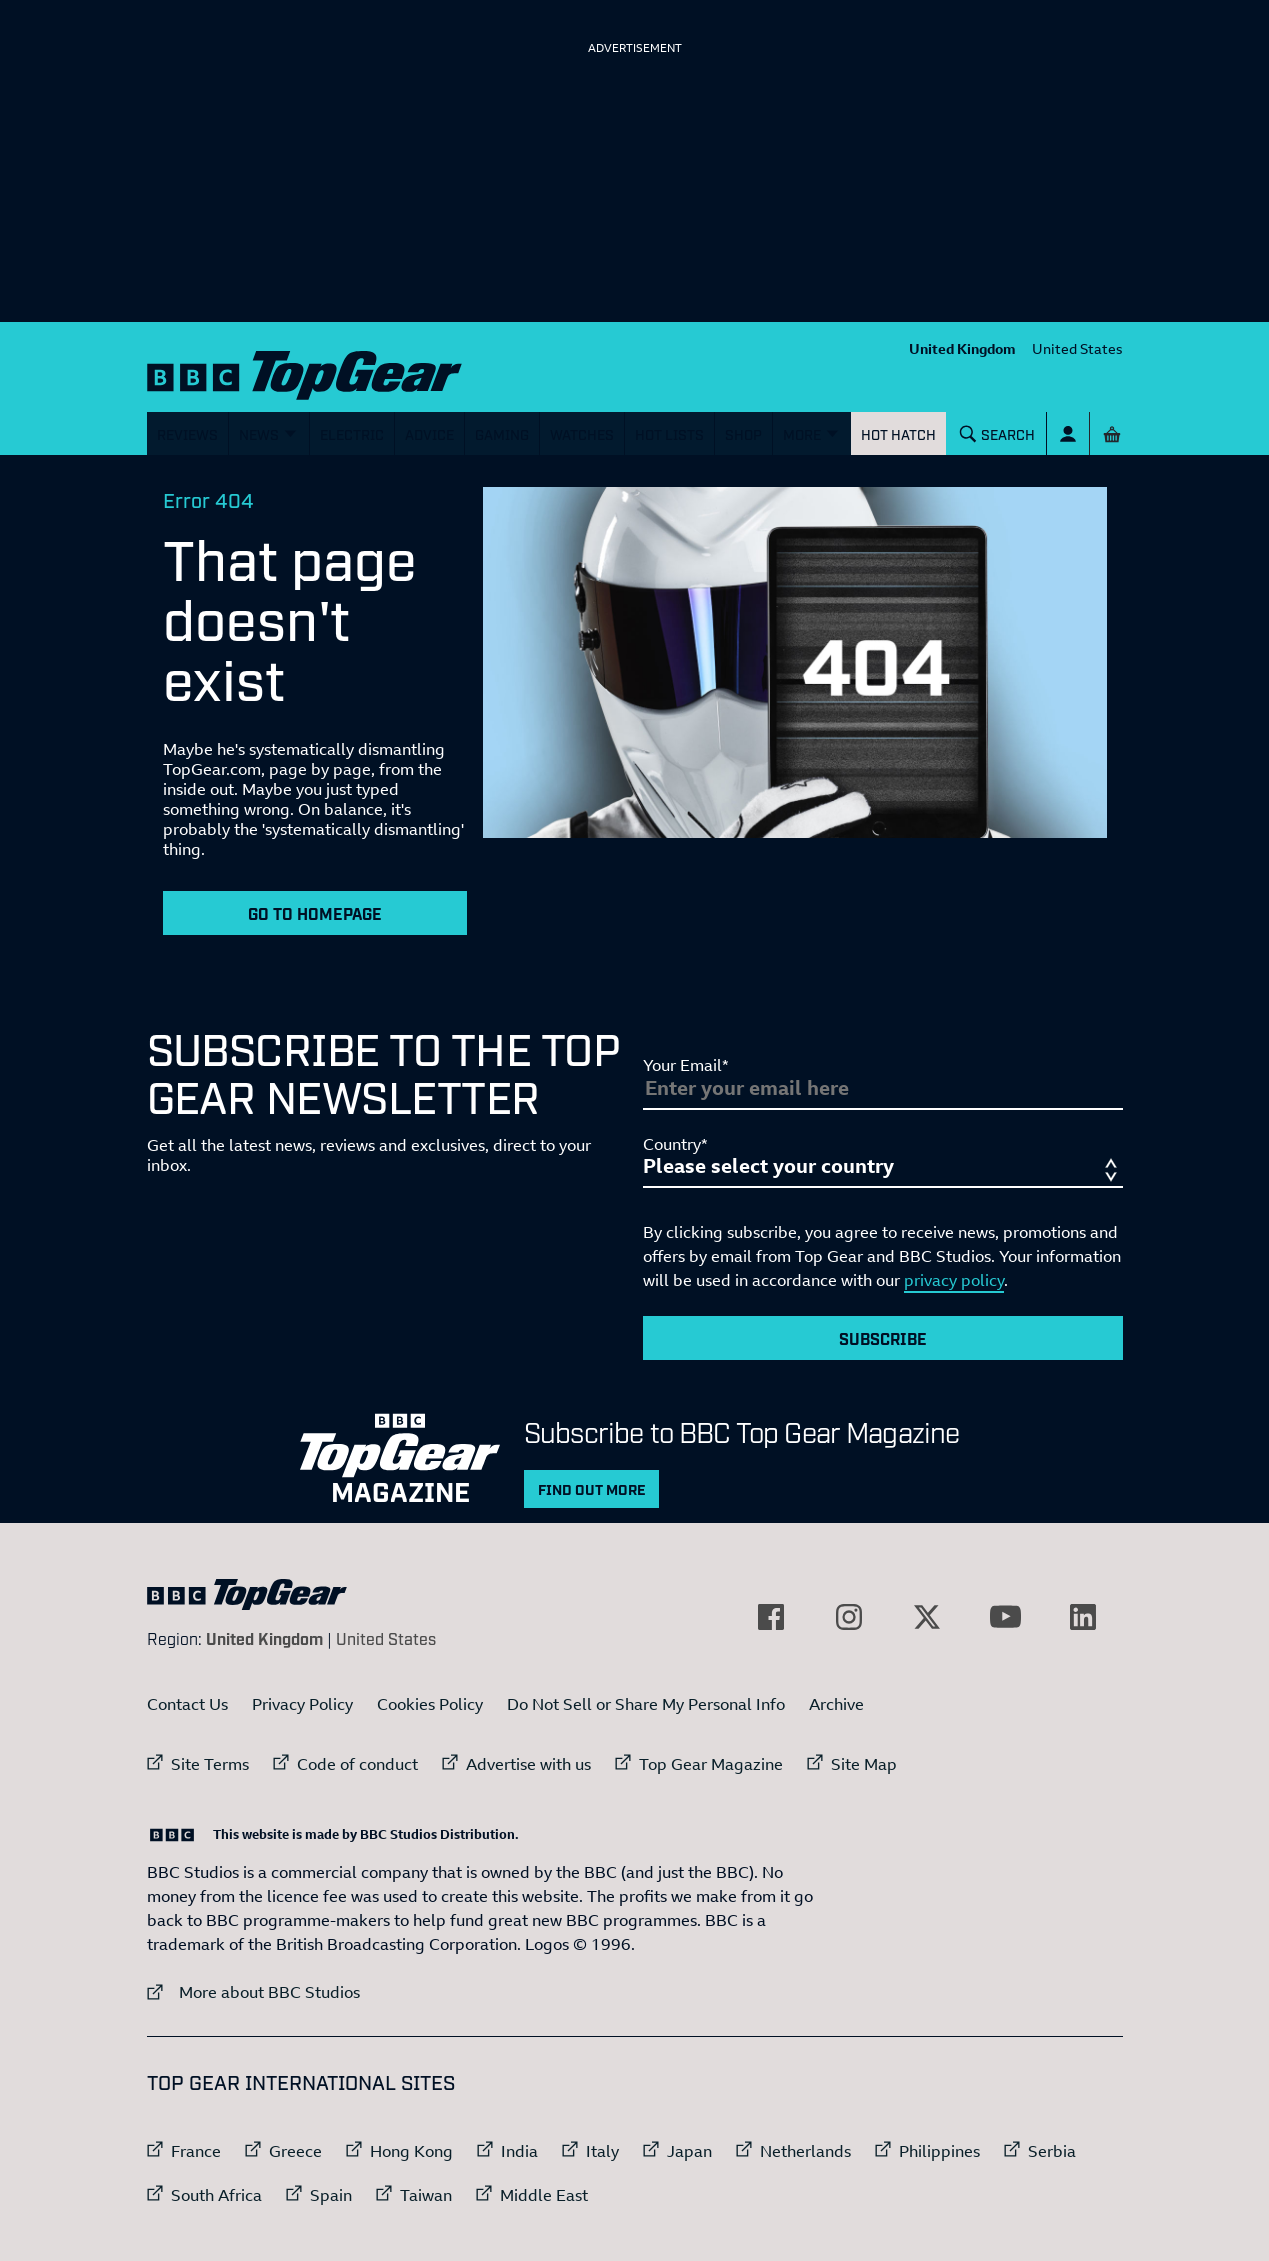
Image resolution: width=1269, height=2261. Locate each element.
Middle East (544, 2195)
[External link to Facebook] (771, 1617)
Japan (689, 2151)
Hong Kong (411, 2151)
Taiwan (426, 2195)
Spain (331, 2195)
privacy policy (954, 1280)
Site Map (864, 1764)
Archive (836, 1704)
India (519, 2151)
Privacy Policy (302, 1704)
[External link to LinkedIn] (1083, 1617)
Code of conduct (357, 1764)
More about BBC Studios (253, 1991)
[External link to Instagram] (849, 1617)
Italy (602, 2151)
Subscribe (883, 1338)
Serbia (1052, 2151)
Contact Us (187, 1704)
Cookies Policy (430, 1704)
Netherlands (805, 2151)
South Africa (216, 2195)
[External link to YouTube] (1005, 1617)
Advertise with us (528, 1764)
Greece (295, 2151)
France (196, 2151)
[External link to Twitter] (927, 1617)
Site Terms (210, 1764)
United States (1077, 348)
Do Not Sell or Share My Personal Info (646, 1704)
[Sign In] (1067, 433)
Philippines (939, 2151)
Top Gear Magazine (711, 1764)
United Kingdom (962, 348)
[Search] (997, 433)
